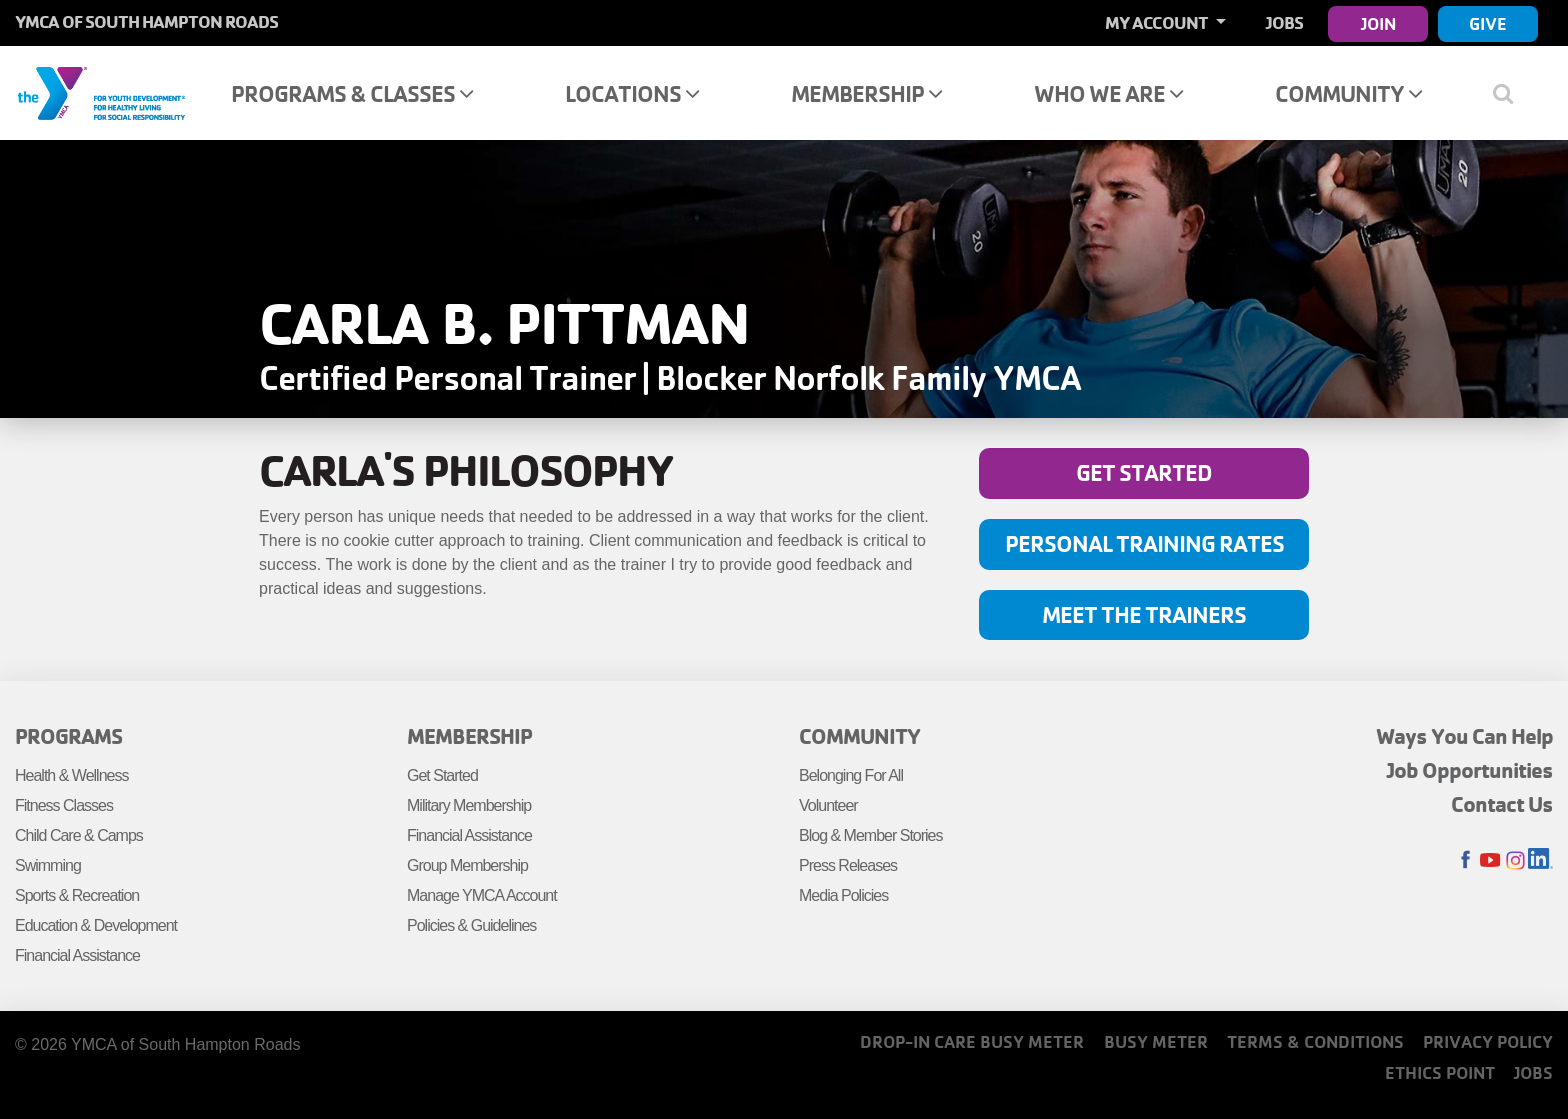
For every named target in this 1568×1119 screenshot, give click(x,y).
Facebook (1465, 860)
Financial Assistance (77, 955)
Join (1378, 23)
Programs (68, 736)
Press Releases (848, 865)
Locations (632, 93)
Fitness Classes (64, 805)
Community (1348, 93)
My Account (1158, 22)
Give (1488, 23)
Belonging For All (851, 775)
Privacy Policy (1488, 1041)
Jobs (1284, 22)
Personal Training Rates (1144, 543)
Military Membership (469, 805)
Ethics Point (1440, 1072)
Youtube (1490, 860)
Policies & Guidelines (471, 925)
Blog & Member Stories (871, 835)
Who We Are (1108, 93)
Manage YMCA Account (482, 895)
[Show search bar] (1510, 93)
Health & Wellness (71, 775)
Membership (866, 93)
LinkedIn (1540, 860)
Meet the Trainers (1144, 614)
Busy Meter (1156, 1041)
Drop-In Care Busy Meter (972, 1041)
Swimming (48, 865)
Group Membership (467, 865)
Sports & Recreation (77, 895)
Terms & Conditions (1315, 1041)
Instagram (1515, 860)
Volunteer (828, 805)
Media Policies (843, 895)
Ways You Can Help (1464, 736)
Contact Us (1502, 804)
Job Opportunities (1470, 770)
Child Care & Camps (79, 835)
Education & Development (96, 925)
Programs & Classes (352, 93)
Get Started (1144, 472)
